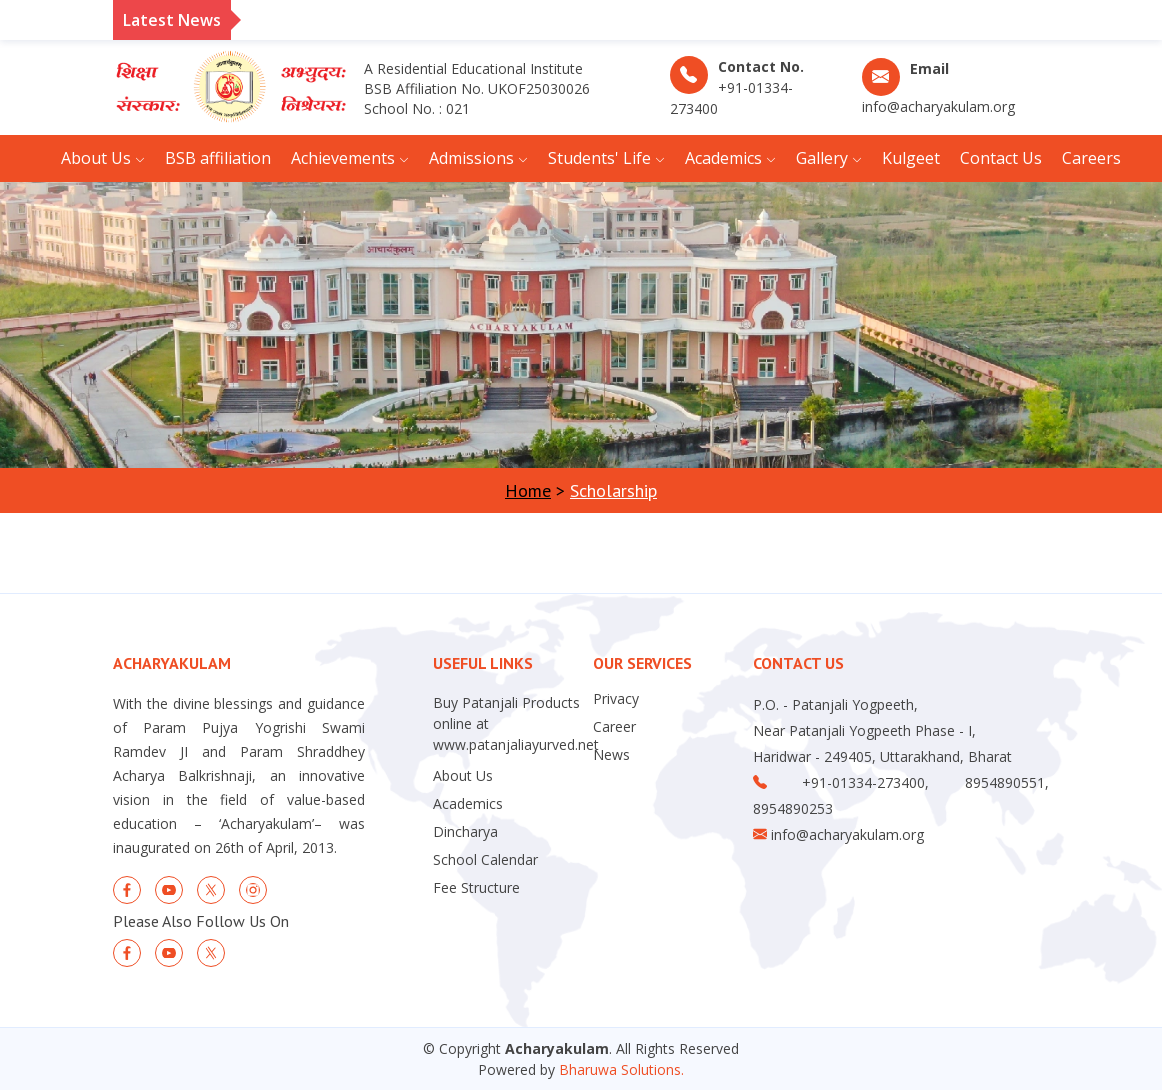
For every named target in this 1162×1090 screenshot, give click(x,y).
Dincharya (465, 832)
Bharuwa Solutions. (621, 1069)
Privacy (616, 699)
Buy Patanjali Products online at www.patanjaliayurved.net (516, 723)
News (611, 755)
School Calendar (485, 860)
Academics (468, 804)
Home (528, 490)
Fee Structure (476, 888)
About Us (463, 776)
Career (614, 727)
